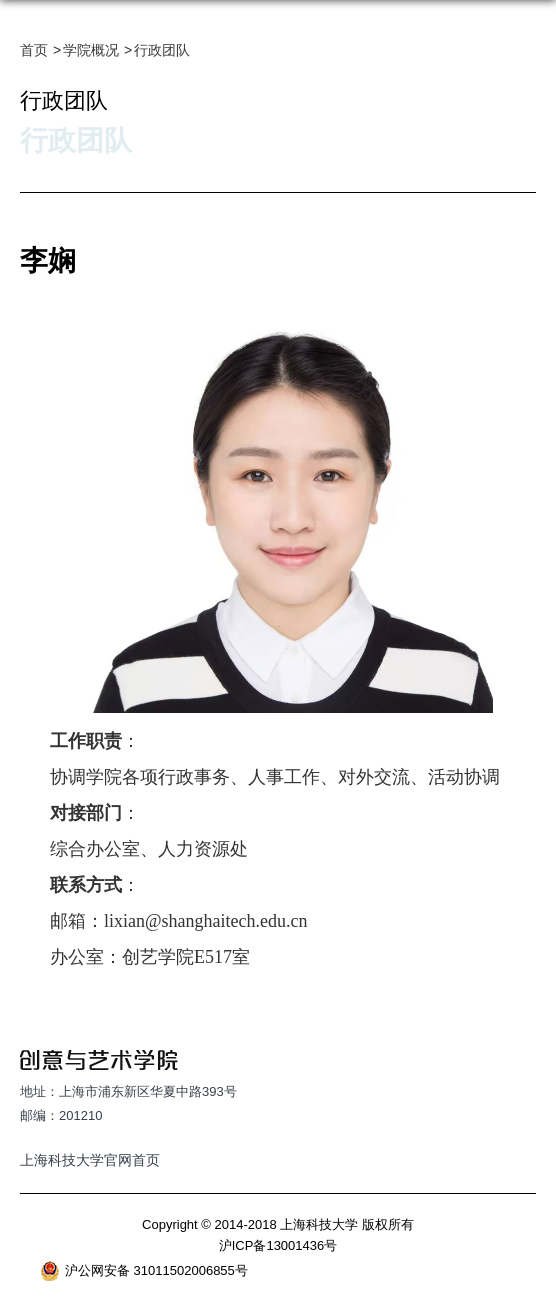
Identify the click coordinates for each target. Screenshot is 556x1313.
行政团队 (162, 50)
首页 (34, 50)
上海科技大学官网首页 (90, 1160)
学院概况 (91, 50)
